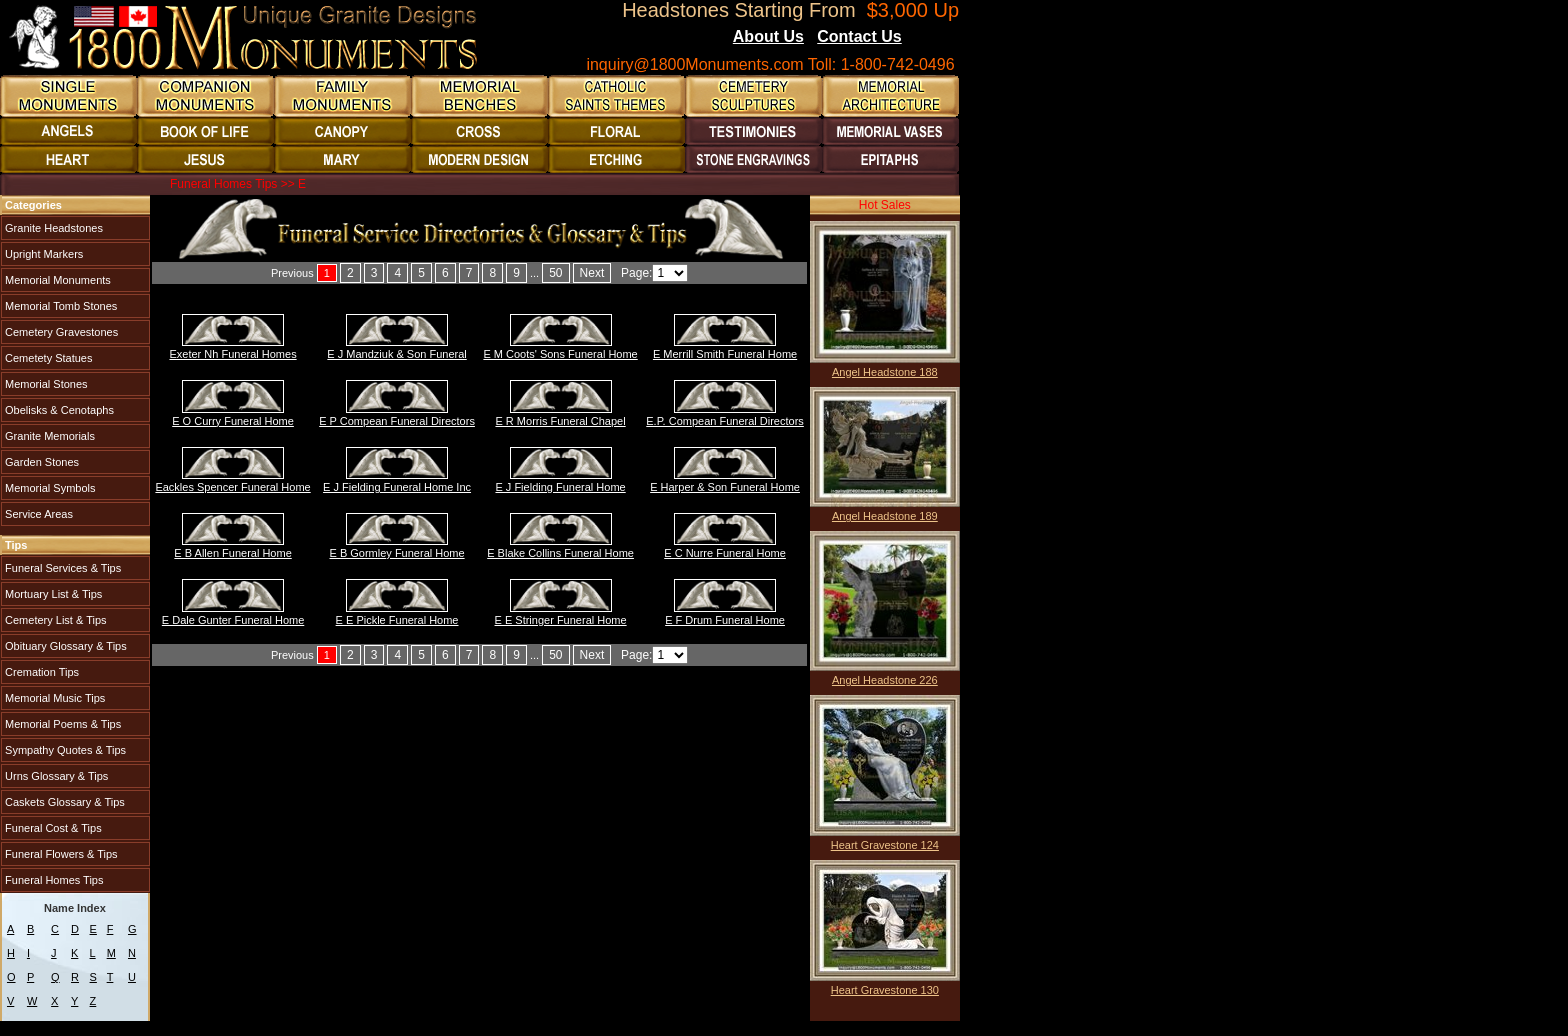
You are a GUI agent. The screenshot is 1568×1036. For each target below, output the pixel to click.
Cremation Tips (40, 672)
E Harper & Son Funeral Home (725, 487)
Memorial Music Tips (53, 698)
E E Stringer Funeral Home (561, 620)
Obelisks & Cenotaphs (58, 410)
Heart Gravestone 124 (885, 845)
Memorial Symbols (49, 488)
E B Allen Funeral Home (232, 553)
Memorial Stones (45, 384)
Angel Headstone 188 (885, 372)
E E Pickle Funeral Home (397, 620)
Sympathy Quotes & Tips (64, 750)
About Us (768, 36)
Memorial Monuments (56, 280)
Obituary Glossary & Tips (64, 646)
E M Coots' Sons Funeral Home (560, 354)
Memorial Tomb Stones (59, 306)
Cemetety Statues (47, 358)
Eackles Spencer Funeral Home (232, 487)
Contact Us (859, 36)
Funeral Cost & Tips (52, 828)
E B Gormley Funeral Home (397, 553)
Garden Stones (40, 462)
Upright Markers (42, 254)
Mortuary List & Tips (52, 594)
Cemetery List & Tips (54, 620)
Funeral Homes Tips (52, 880)
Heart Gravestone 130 (885, 990)
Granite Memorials (48, 436)
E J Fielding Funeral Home (560, 487)
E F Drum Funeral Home (725, 620)
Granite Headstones (52, 228)
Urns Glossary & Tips (55, 776)
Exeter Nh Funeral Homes (232, 354)
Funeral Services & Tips (61, 568)
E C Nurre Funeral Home (725, 553)
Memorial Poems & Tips (61, 724)
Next (592, 273)
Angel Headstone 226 (885, 680)
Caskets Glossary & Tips (63, 802)
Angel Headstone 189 (885, 516)
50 (555, 273)
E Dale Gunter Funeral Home (233, 620)
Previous (292, 273)
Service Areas (37, 514)
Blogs (929, 38)
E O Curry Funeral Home (233, 421)
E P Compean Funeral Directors (397, 421)
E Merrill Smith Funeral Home (725, 354)
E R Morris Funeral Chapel (560, 421)
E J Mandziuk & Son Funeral (396, 354)
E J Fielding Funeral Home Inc (397, 487)
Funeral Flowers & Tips (60, 854)
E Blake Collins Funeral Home (560, 553)
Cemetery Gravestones (60, 332)
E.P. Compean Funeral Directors (725, 421)
